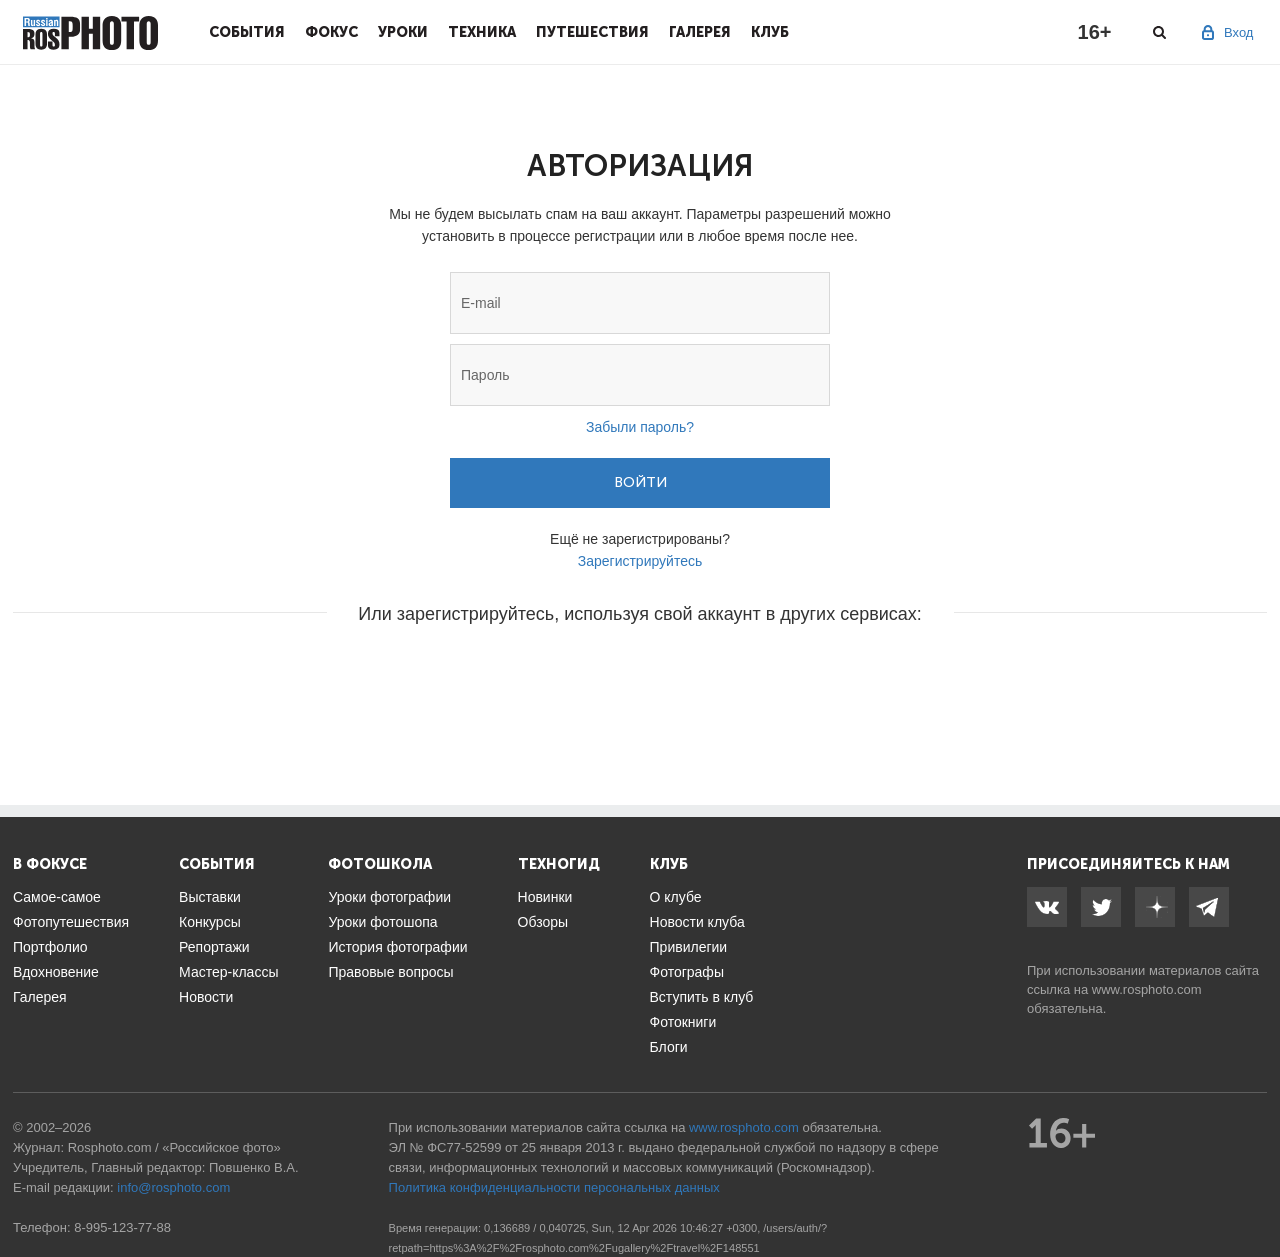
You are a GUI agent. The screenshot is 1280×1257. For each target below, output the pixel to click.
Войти (640, 482)
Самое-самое (57, 897)
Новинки (545, 897)
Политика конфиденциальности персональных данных (554, 1187)
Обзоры (543, 922)
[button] (488, 674)
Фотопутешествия (71, 922)
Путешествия (592, 32)
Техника (482, 32)
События (247, 32)
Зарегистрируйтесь (640, 561)
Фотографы (687, 972)
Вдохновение (56, 972)
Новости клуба (697, 922)
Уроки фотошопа (382, 922)
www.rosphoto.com (1147, 989)
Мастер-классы (228, 972)
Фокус (331, 32)
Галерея (700, 32)
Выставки (210, 897)
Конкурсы (210, 922)
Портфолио (50, 947)
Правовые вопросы (390, 972)
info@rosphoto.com (173, 1187)
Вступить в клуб (702, 997)
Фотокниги (683, 1022)
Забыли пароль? (640, 427)
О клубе (676, 897)
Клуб (770, 32)
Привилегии (689, 947)
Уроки (403, 32)
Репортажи (214, 947)
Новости (206, 997)
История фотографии (397, 947)
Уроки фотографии (389, 897)
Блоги (669, 1047)
